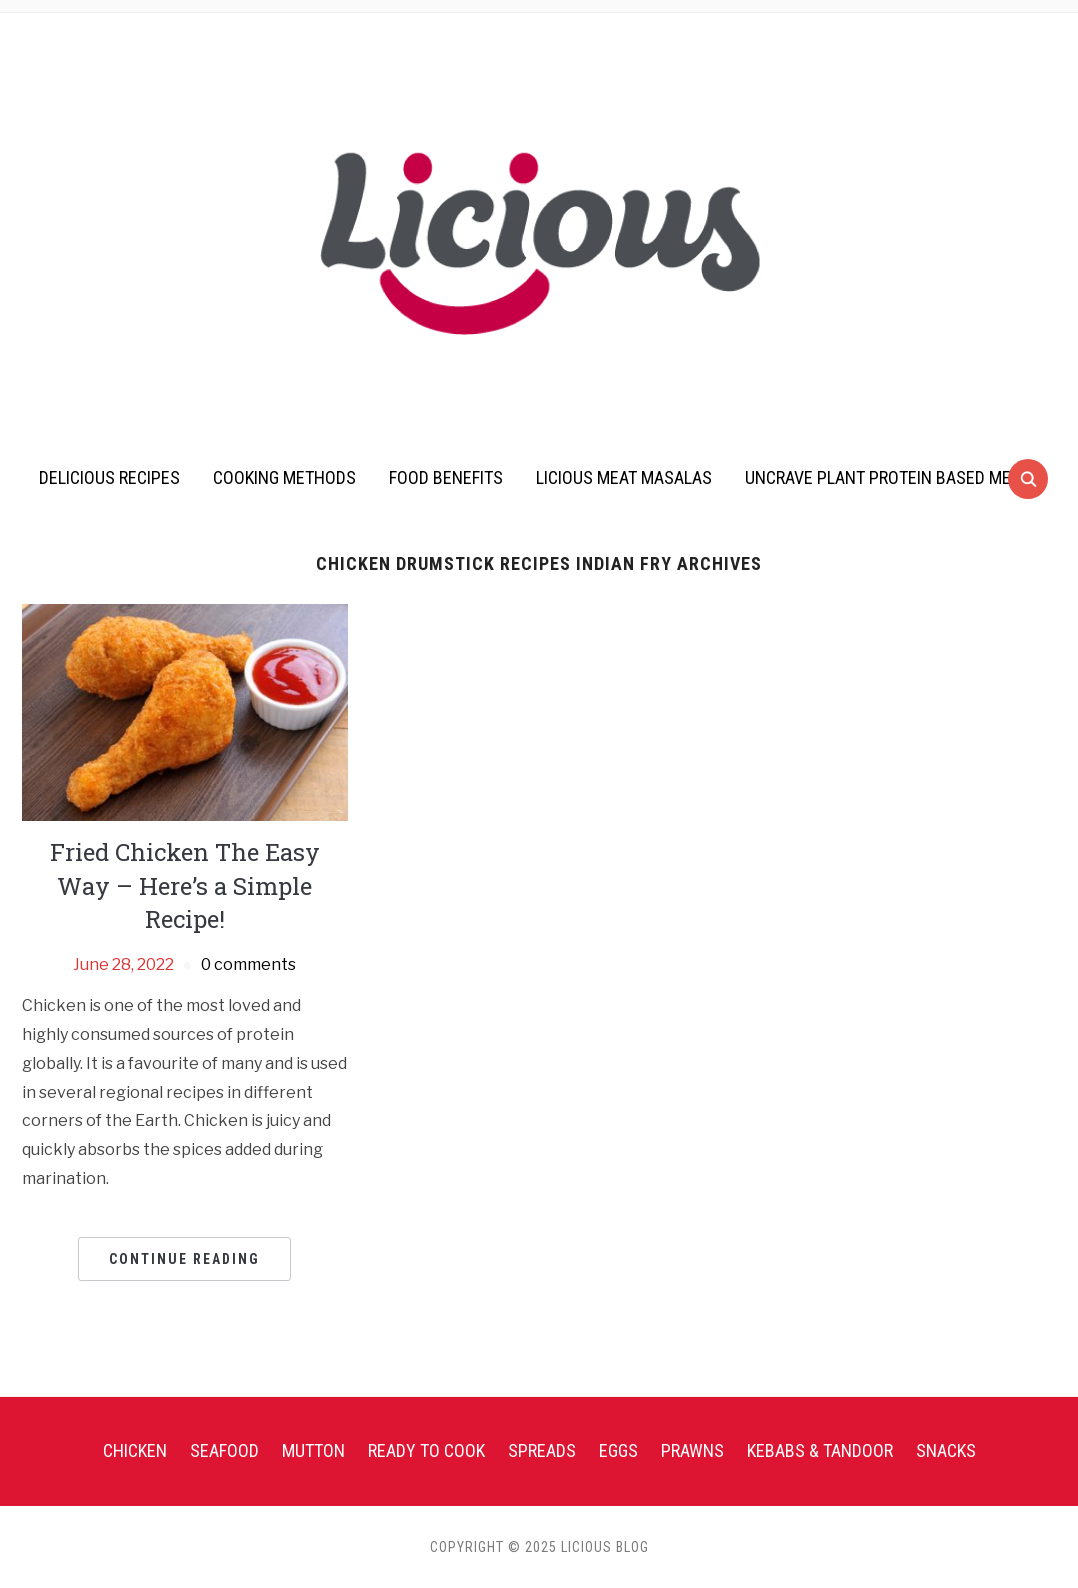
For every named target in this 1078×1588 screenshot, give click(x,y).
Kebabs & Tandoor (820, 1450)
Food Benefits (446, 477)
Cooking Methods (284, 477)
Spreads (542, 1450)
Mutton (313, 1450)
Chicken (135, 1450)
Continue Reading (184, 1259)
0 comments (248, 964)
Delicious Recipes (109, 477)
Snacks (946, 1450)
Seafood (224, 1450)
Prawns (692, 1450)
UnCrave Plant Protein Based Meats (892, 477)
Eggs (618, 1450)
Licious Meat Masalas (624, 477)
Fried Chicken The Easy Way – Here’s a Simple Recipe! (185, 885)
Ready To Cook (426, 1450)
